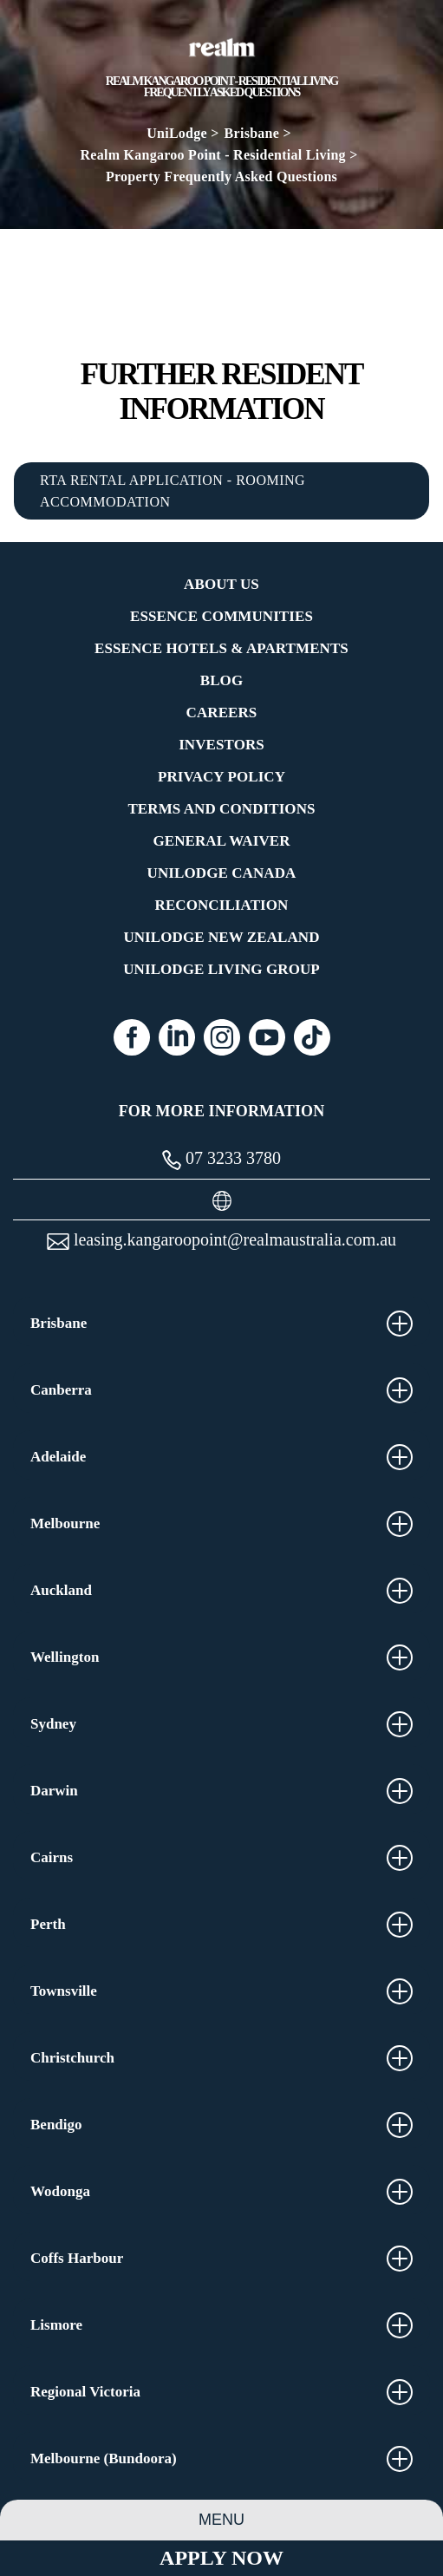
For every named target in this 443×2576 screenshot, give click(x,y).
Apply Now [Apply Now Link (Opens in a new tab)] (221, 2558)
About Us (221, 584)
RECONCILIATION (222, 905)
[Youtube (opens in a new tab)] (267, 1037)
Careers (221, 712)
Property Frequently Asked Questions (221, 176)
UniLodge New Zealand (221, 937)
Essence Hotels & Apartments (221, 648)
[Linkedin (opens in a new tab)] (177, 1037)
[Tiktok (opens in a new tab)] (312, 1037)
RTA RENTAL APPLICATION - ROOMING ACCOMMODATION (172, 491)
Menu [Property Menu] (221, 2519)
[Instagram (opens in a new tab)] (222, 1037)
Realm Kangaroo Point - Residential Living (212, 154)
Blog (221, 680)
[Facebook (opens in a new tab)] (132, 1037)
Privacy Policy (221, 776)
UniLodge (177, 133)
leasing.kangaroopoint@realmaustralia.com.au (221, 1240)
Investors (221, 744)
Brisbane (252, 133)
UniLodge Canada (221, 873)
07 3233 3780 (221, 1159)
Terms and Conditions (221, 809)
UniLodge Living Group (221, 969)
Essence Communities (221, 616)
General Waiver (221, 841)
